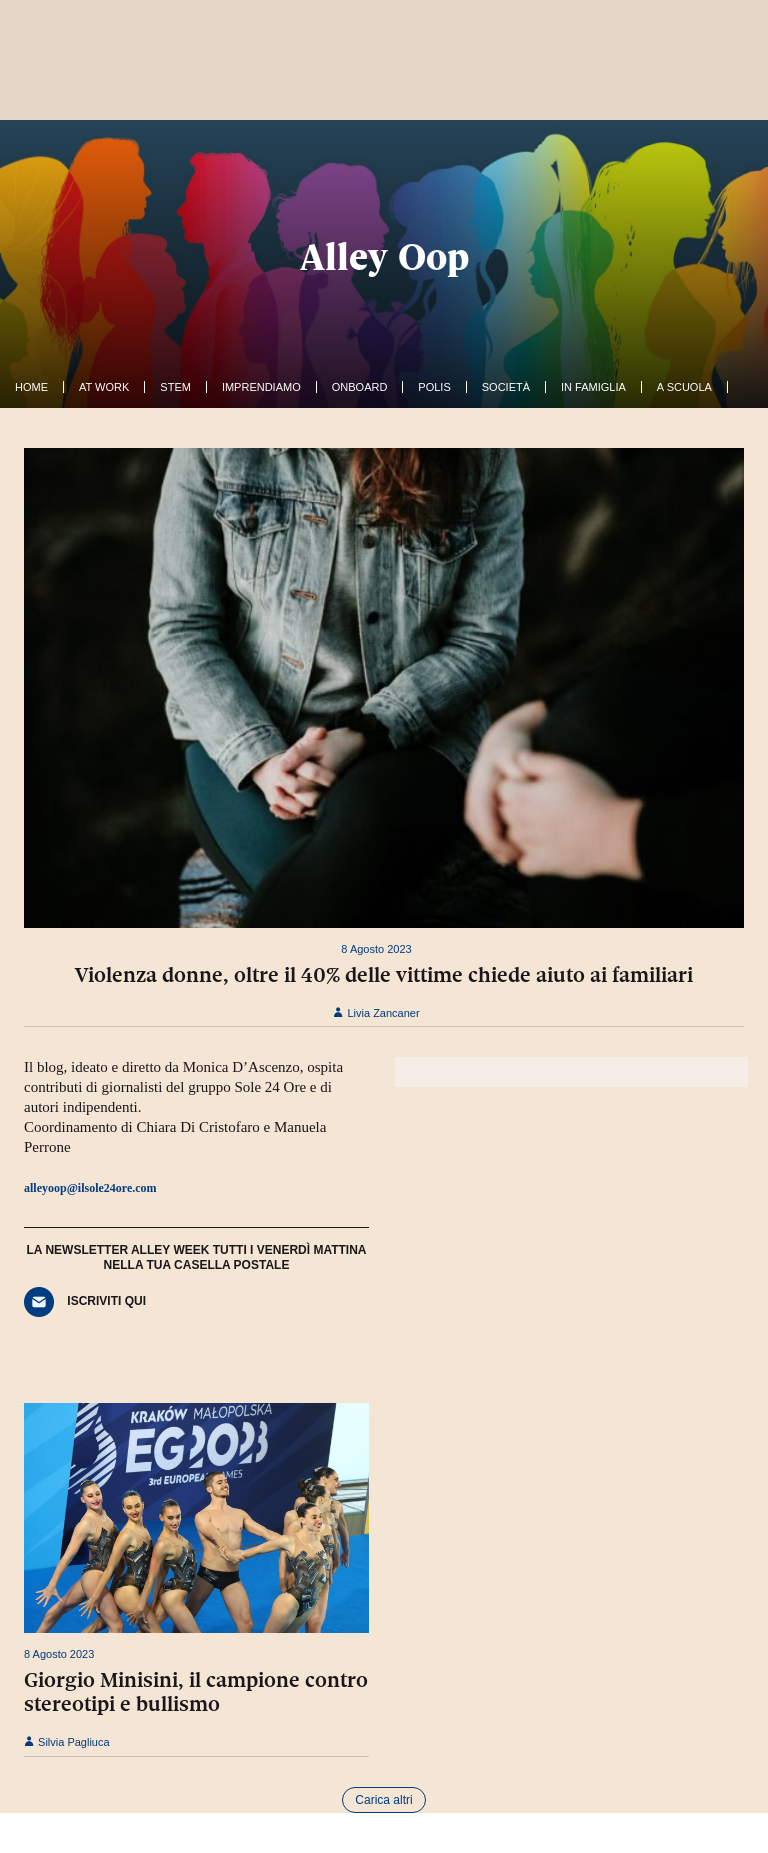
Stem (175, 387)
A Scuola (684, 387)
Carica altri (383, 1800)
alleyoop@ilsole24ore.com (90, 1188)
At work (104, 387)
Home (31, 387)
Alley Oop (384, 256)
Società (506, 387)
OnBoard (360, 387)
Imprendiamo (261, 387)
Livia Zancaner (376, 1013)
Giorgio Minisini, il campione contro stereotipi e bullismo (196, 1692)
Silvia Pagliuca (67, 1742)
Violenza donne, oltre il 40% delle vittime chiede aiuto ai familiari (384, 975)
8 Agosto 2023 (376, 949)
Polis (434, 387)
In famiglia (593, 387)
